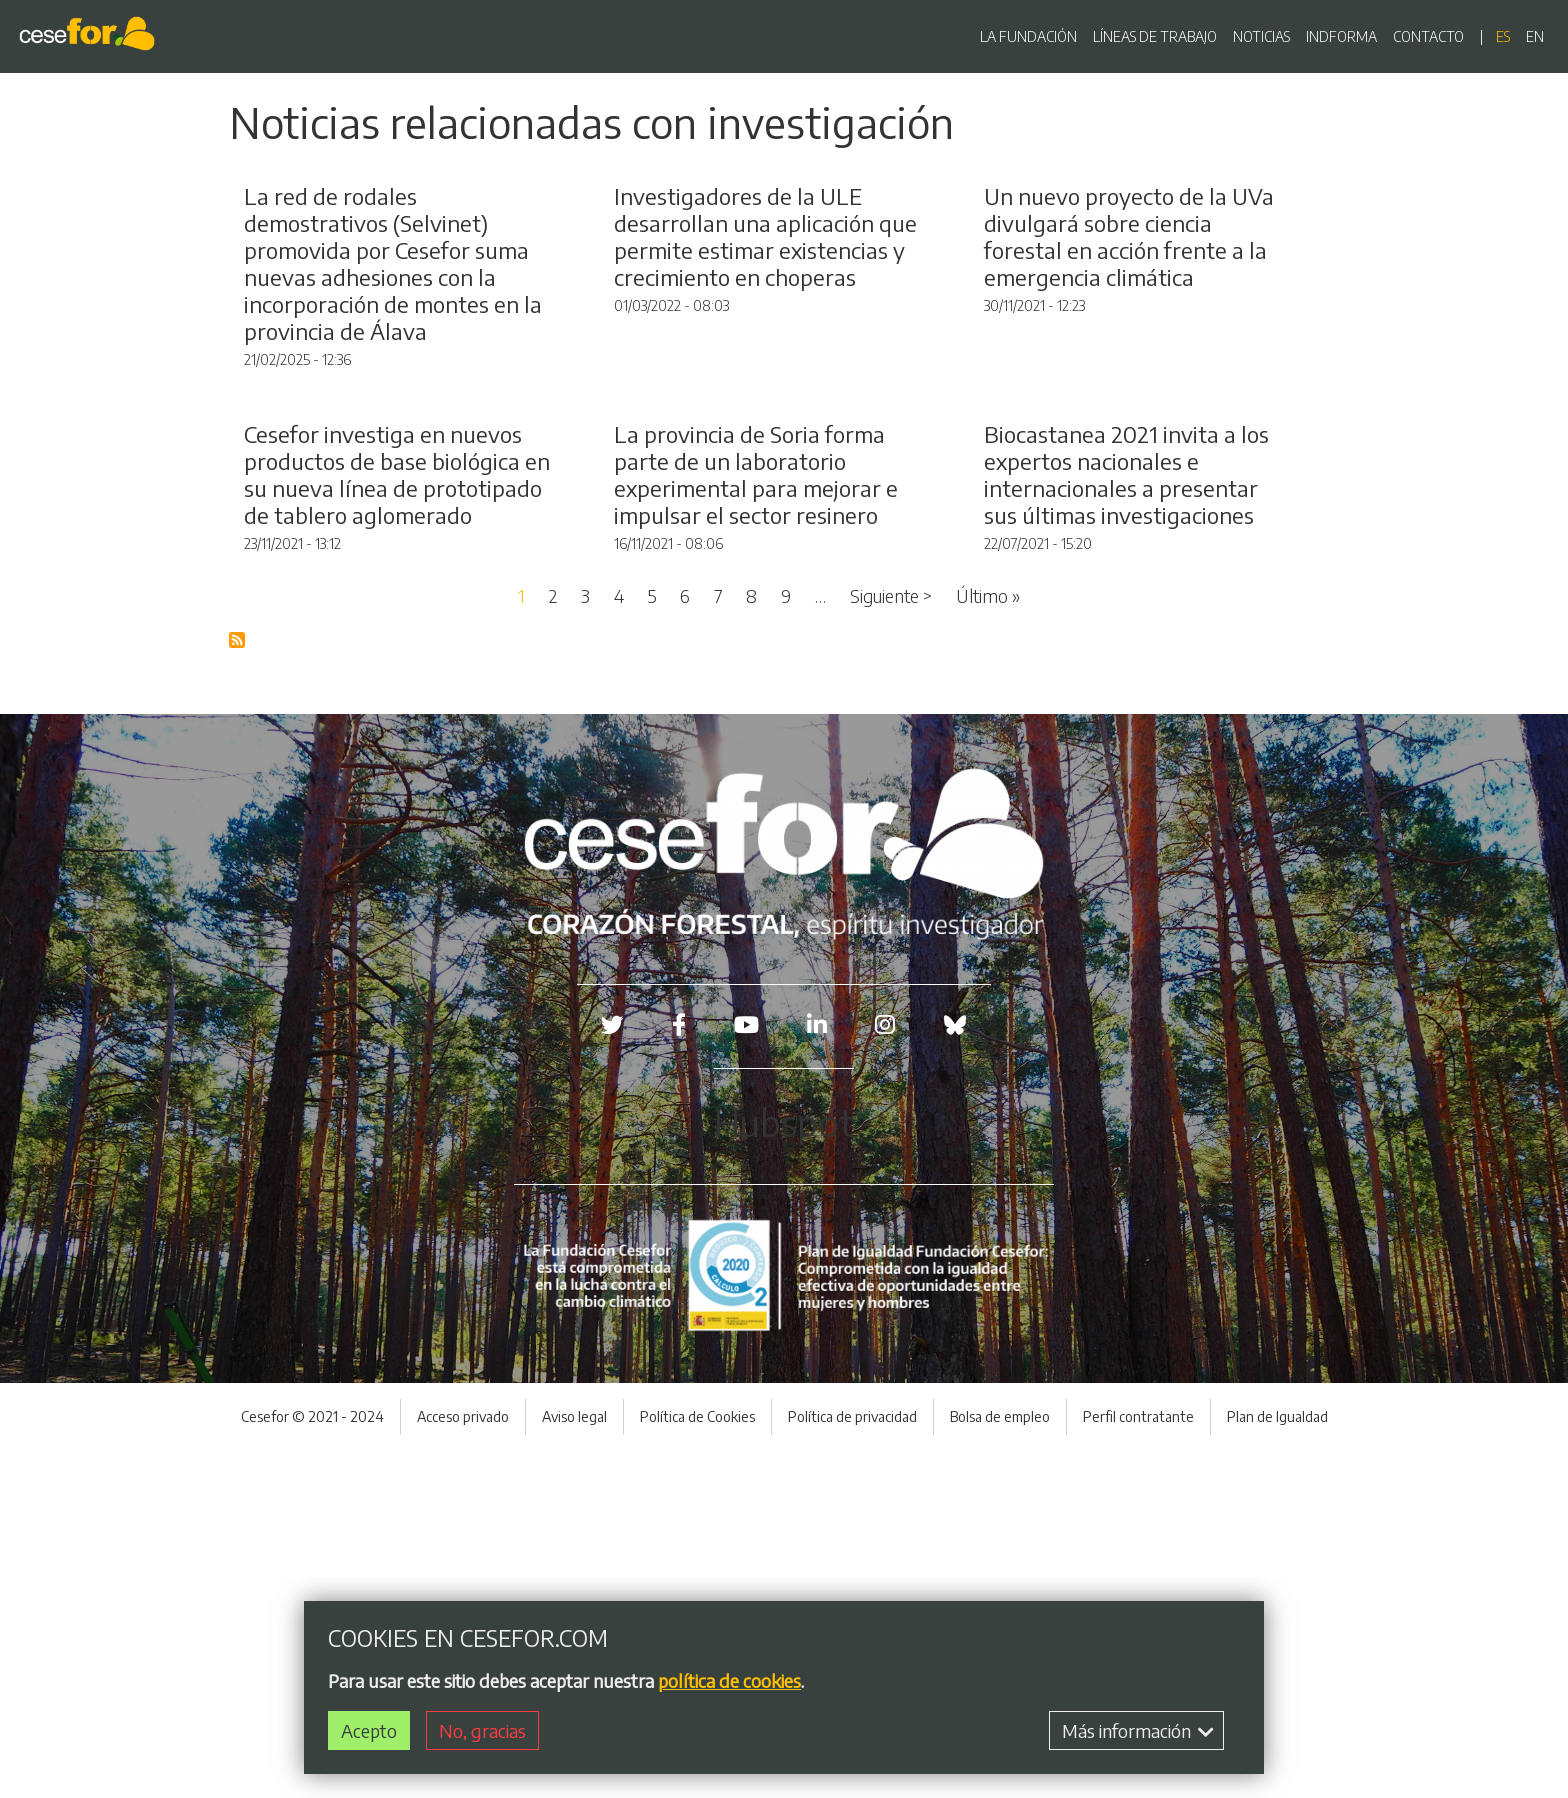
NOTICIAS (1261, 36)
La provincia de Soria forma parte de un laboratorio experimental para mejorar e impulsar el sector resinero (756, 821)
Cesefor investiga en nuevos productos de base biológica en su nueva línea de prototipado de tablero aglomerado (397, 821)
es (1503, 36)
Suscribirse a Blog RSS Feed (238, 988)
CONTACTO (1428, 36)
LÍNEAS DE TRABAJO (1155, 36)
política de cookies (729, 1680)
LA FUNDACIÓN (1028, 36)
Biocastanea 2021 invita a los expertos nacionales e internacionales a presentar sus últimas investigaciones (1126, 821)
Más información (1138, 1730)
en (1535, 36)
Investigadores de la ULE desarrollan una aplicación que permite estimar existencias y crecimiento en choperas (765, 410)
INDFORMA (1341, 36)
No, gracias (482, 1730)
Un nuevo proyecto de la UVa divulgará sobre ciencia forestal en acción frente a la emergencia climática (1129, 410)
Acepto (369, 1730)
